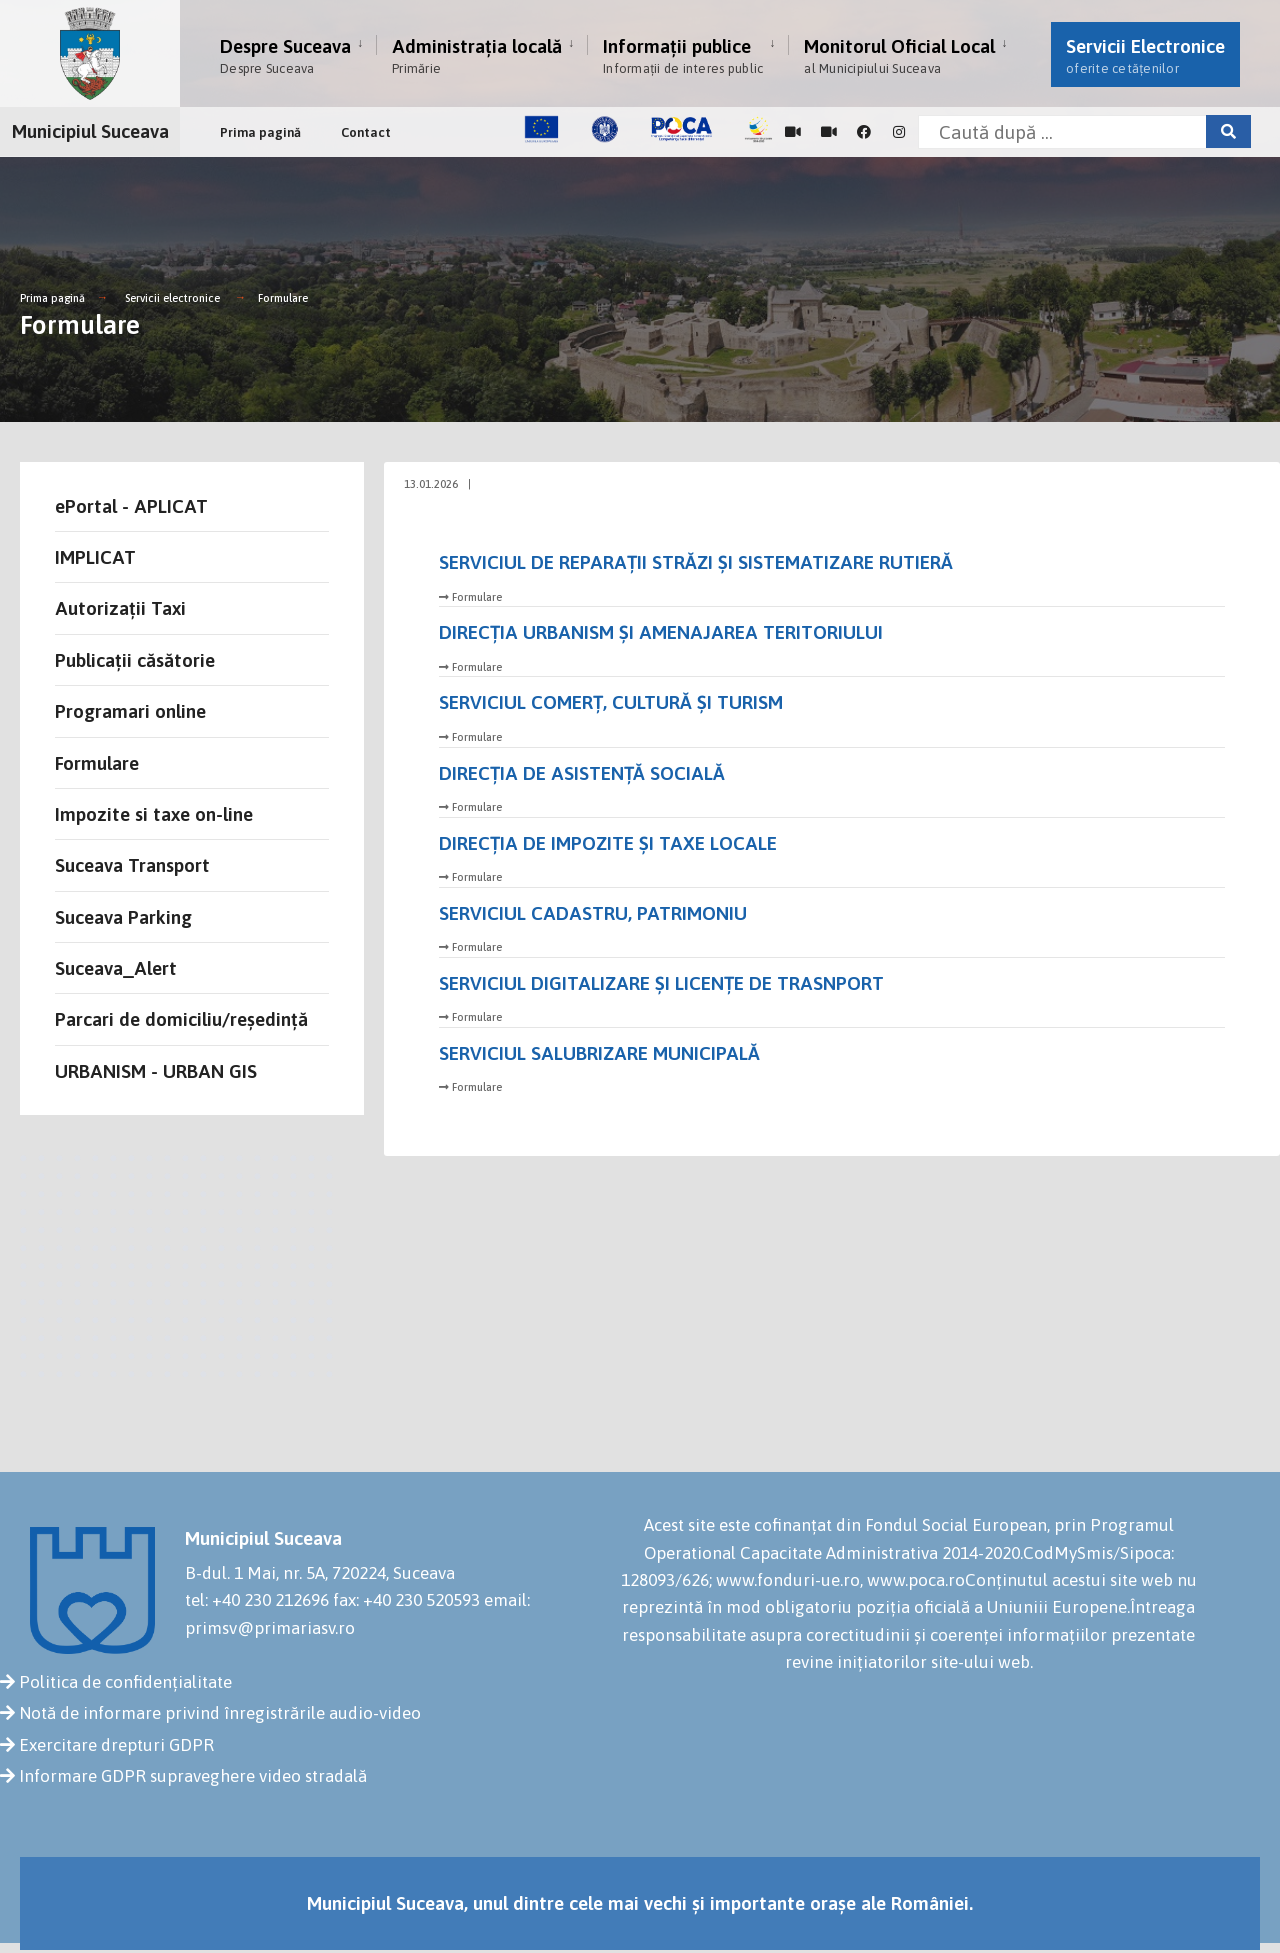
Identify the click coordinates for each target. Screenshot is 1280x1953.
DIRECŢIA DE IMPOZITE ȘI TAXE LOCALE (608, 843)
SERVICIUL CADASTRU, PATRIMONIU (593, 913)
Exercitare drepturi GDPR (116, 1745)
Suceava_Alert (116, 968)
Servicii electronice (172, 298)
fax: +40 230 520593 (406, 1600)
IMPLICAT (95, 557)
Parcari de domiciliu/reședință (181, 1019)
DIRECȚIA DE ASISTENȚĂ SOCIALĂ (582, 773)
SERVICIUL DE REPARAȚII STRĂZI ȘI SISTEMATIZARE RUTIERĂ (696, 562)
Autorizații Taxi (120, 608)
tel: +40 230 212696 (257, 1600)
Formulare (283, 298)
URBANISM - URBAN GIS (156, 1071)
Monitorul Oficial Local (899, 55)
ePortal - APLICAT (131, 506)
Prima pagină (260, 132)
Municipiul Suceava (90, 131)
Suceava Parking (123, 917)
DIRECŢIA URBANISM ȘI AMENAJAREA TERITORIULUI (661, 632)
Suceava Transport (132, 865)
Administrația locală (477, 55)
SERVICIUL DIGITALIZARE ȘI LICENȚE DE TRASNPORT (661, 983)
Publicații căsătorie (135, 660)
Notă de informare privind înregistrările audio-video (220, 1713)
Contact (366, 132)
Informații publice (683, 55)
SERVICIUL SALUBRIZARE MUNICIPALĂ (599, 1053)
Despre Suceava (285, 55)
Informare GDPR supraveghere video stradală (193, 1776)
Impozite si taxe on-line (154, 814)
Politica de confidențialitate (125, 1682)
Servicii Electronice (1145, 55)
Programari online (130, 711)
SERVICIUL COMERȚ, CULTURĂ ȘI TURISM (611, 702)
